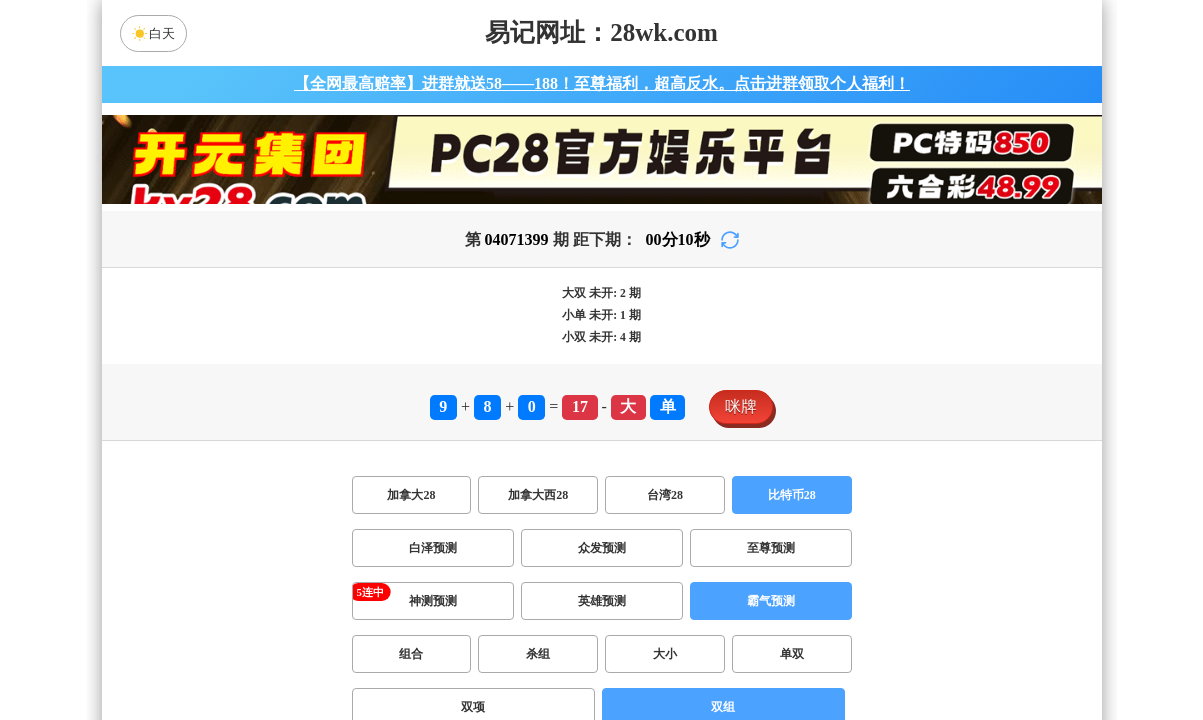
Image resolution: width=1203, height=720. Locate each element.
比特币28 (792, 495)
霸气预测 (771, 601)
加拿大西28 (538, 495)
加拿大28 (411, 495)
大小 (665, 654)
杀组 (538, 654)
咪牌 (741, 406)
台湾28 (665, 495)
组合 (411, 654)
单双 (792, 654)
